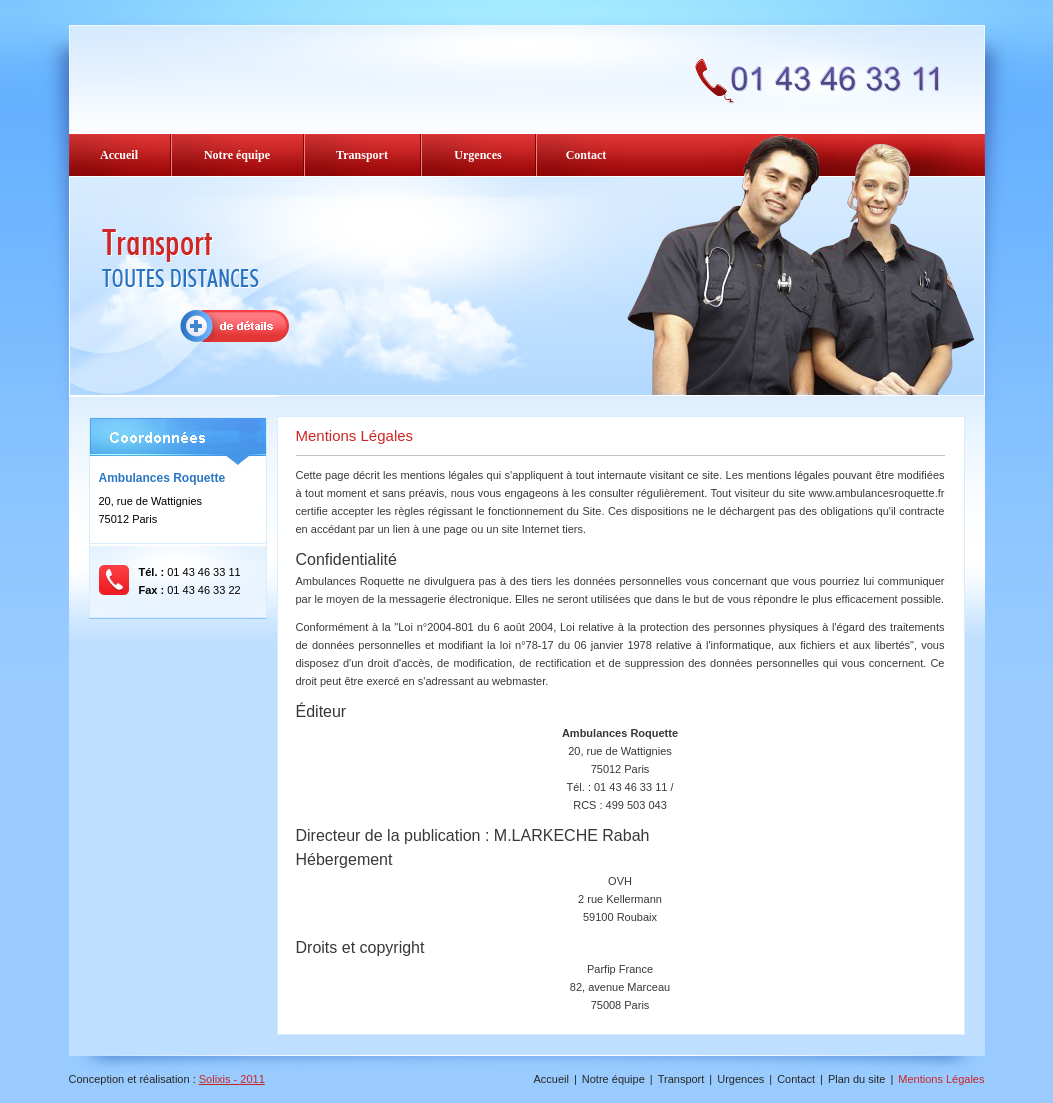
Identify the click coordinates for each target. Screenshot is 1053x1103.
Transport (362, 155)
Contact (586, 155)
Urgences (477, 155)
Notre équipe (237, 155)
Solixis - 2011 (232, 1079)
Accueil (119, 155)
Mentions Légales (941, 1079)
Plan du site (856, 1079)
